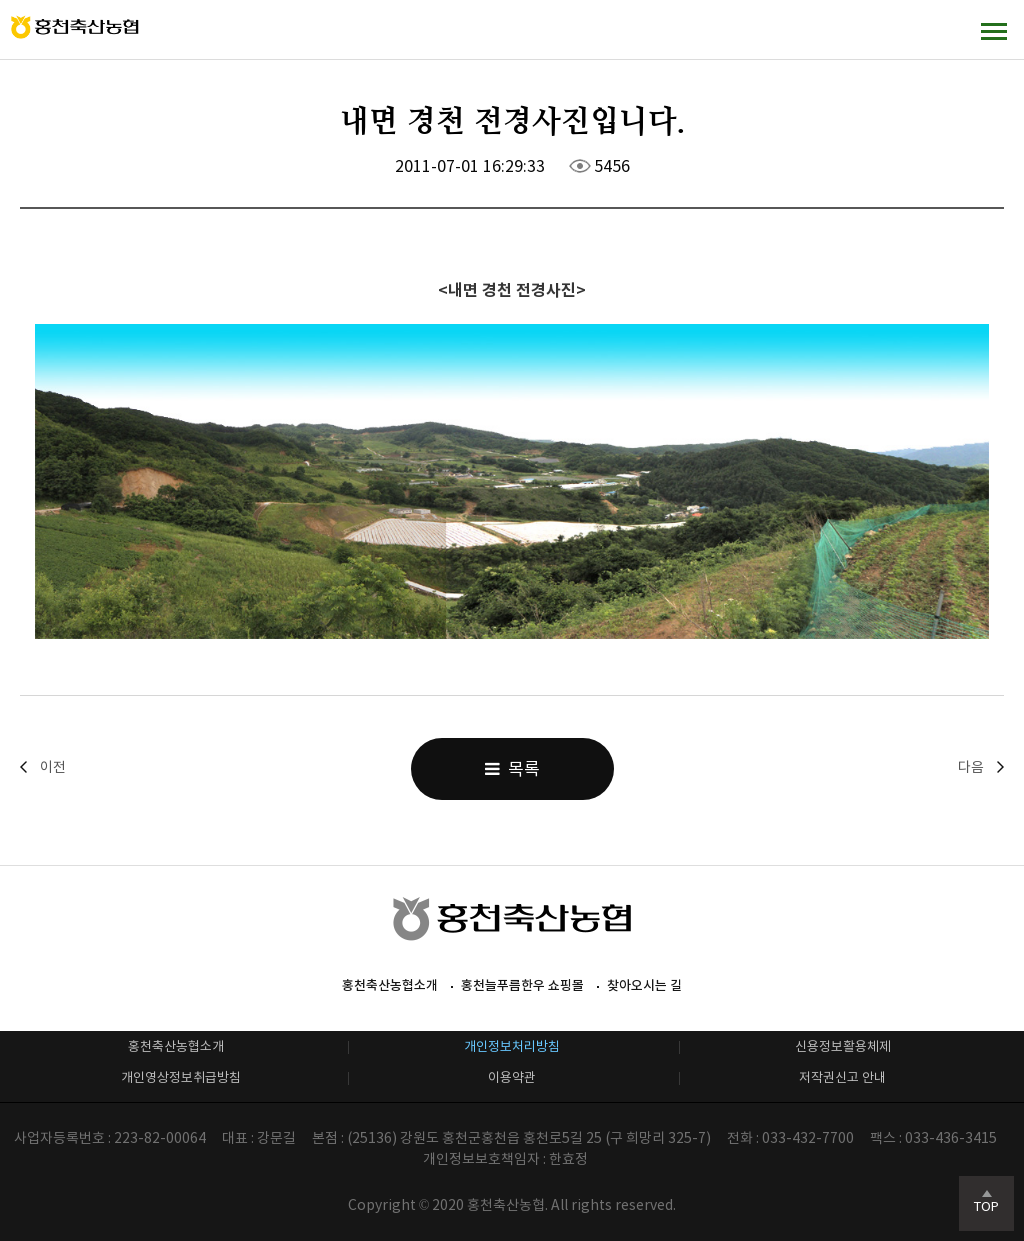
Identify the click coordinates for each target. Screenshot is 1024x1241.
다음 (971, 767)
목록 (512, 769)
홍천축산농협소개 (390, 985)
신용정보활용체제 (843, 1046)
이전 (53, 767)
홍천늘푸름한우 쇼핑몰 (522, 985)
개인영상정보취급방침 (181, 1077)
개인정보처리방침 (512, 1046)
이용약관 (512, 1077)
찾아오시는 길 (644, 985)
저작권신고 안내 (842, 1077)
